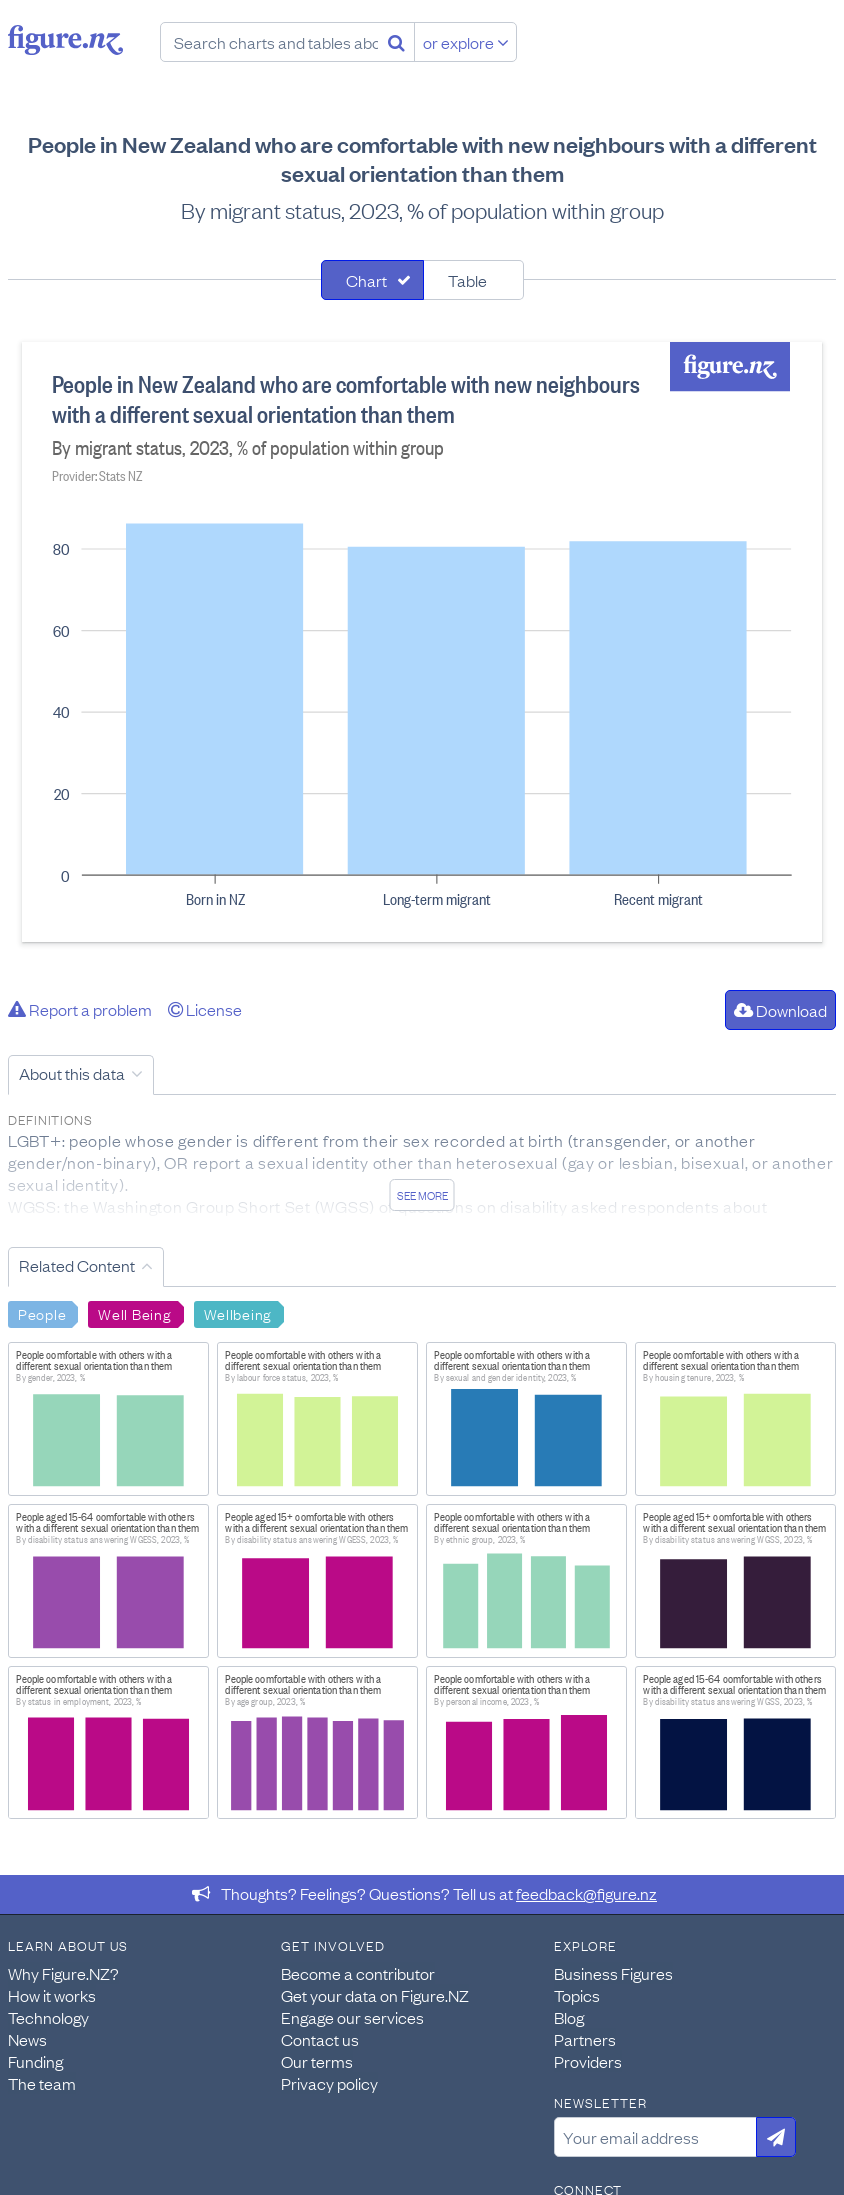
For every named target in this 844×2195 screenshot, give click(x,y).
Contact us (320, 2039)
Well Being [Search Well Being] (134, 1313)
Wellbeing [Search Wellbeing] (238, 1313)
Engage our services (352, 2017)
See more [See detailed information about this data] (422, 1195)
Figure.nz (65, 40)
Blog (569, 2017)
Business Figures (613, 1973)
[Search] (396, 42)
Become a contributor (358, 1973)
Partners (585, 2039)
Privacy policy (329, 2083)
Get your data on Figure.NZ (375, 1995)
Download (780, 1010)
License (205, 1009)
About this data (72, 1073)
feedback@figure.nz (586, 1893)
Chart (366, 280)
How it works (52, 1995)
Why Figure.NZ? (63, 1973)
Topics (577, 1995)
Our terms (317, 2061)
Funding (35, 2061)
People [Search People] (42, 1313)
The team (42, 2083)
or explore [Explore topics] (466, 42)
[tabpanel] (422, 642)
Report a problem (80, 1009)
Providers (588, 2061)
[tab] (372, 280)
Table (467, 280)
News (27, 2039)
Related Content (77, 1265)
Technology (48, 2017)
